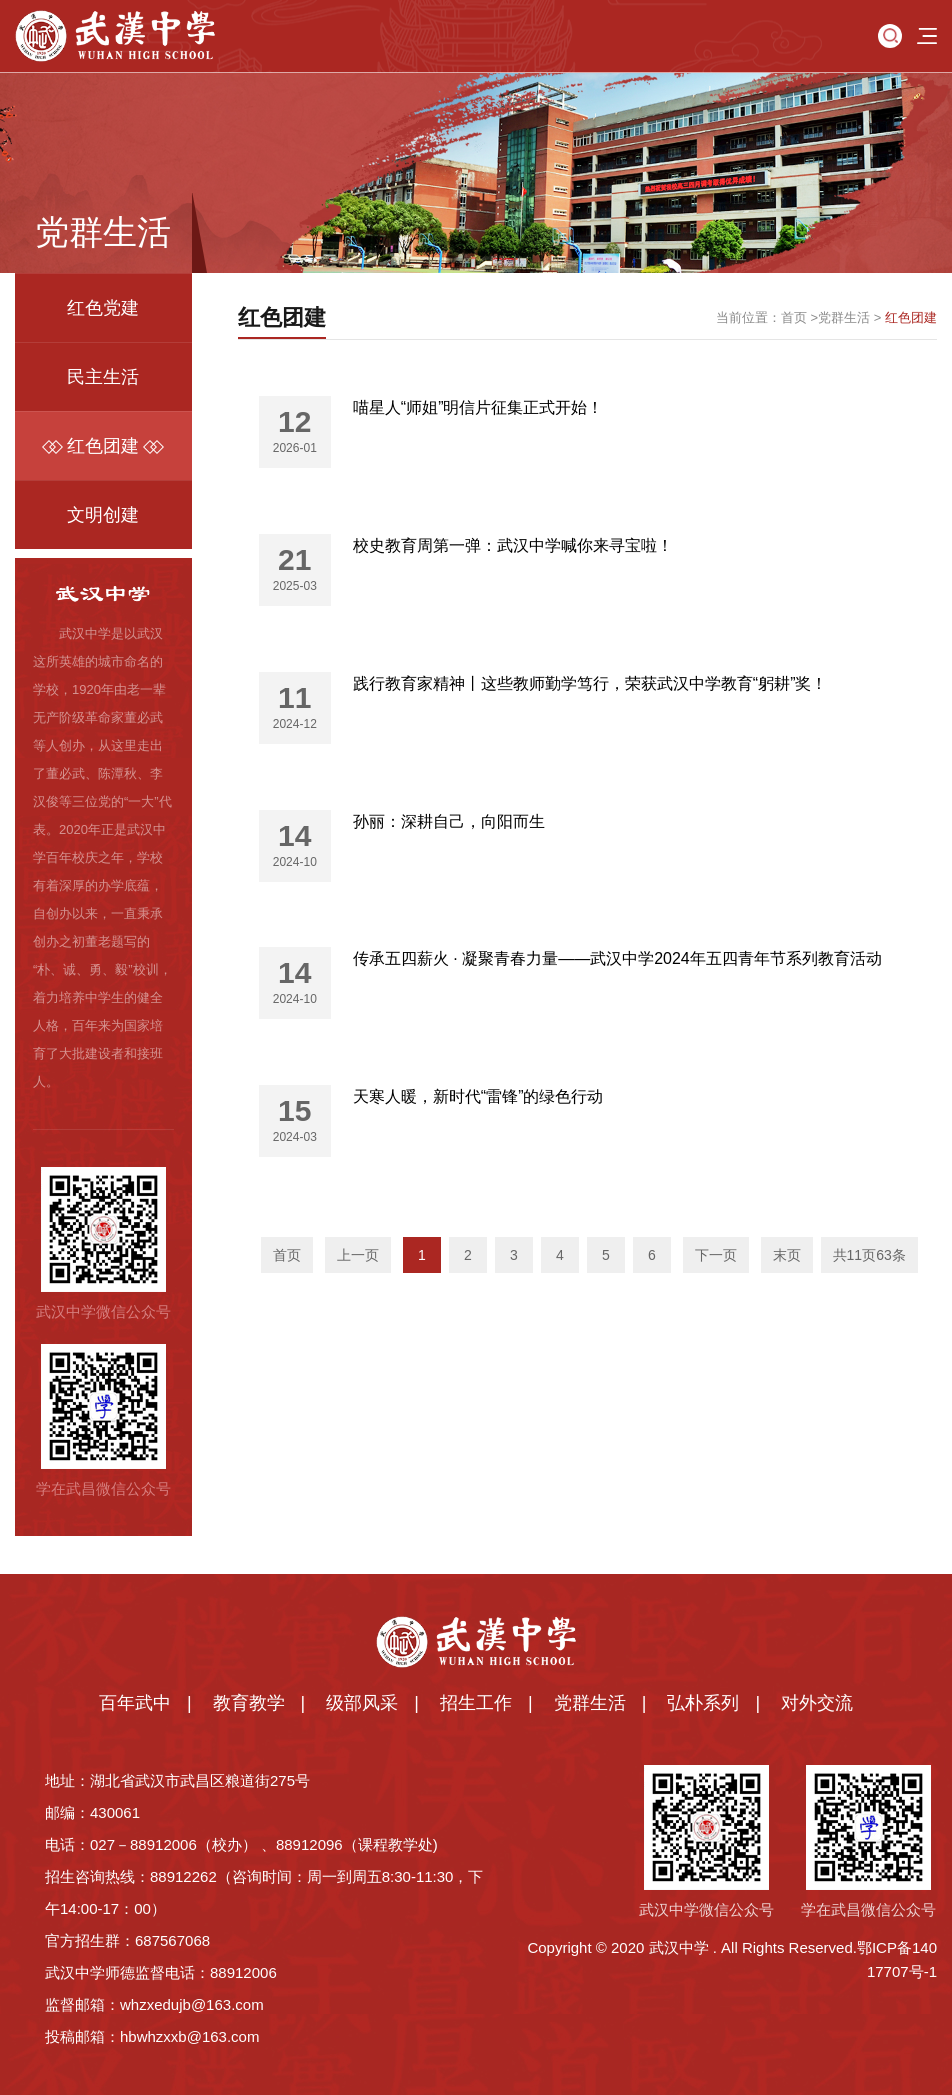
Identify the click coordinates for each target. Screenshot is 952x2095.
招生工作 (476, 1703)
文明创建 (103, 515)
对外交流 (817, 1703)
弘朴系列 (703, 1703)
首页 (794, 317)
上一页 (358, 1255)
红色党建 (103, 308)
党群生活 (844, 317)
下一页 (716, 1255)
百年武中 (135, 1703)
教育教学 (249, 1703)
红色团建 (103, 446)
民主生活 (103, 377)
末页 (787, 1255)
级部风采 (362, 1703)
